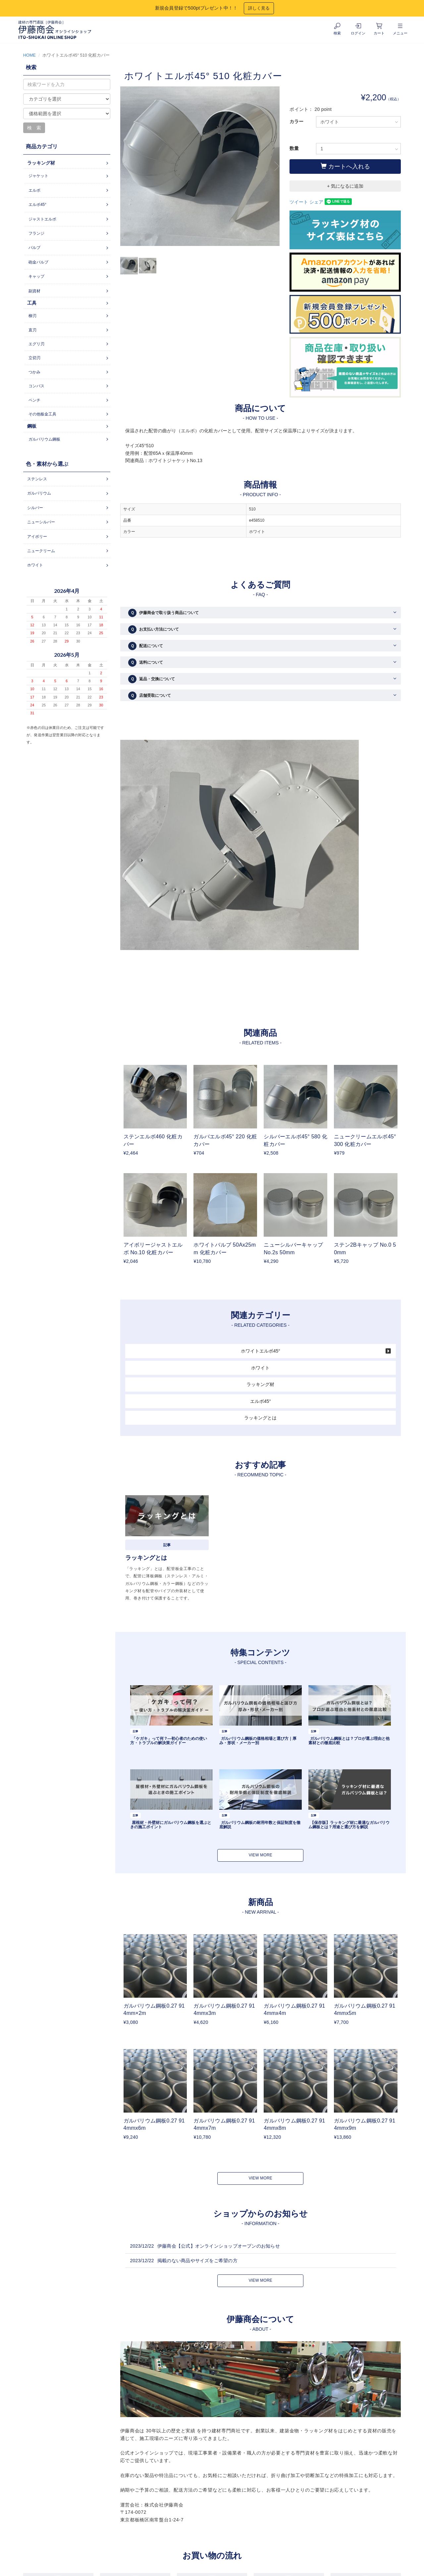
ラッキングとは (260, 1417)
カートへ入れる (345, 166)
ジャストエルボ (42, 219)
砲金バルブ (38, 262)
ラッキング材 (260, 1384)
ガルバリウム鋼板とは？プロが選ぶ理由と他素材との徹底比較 (349, 1740)
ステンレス (37, 479)
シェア (316, 202)
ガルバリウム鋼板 (44, 439)
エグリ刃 (36, 344)
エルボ (34, 190)
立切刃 (34, 358)
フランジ (36, 233)
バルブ (34, 247)
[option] (200, 169)
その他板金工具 (42, 414)
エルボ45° (260, 1401)
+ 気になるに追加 (345, 186)
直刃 (32, 330)
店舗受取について (149, 696)
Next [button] (274, 166)
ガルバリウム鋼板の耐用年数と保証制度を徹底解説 (259, 1824)
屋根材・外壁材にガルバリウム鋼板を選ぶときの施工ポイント (170, 1824)
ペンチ (34, 400)
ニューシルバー (41, 522)
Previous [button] (125, 166)
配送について (145, 646)
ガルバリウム (39, 493)
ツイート (299, 202)
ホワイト (260, 1367)
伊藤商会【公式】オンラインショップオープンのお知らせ (218, 2246)
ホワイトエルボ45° (260, 1351)
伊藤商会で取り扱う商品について (163, 613)
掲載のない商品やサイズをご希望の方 (197, 2260)
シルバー (35, 507)
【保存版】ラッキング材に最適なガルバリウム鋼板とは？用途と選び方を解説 (349, 1824)
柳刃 (32, 315)
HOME (29, 55)
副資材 (34, 291)
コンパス (36, 386)
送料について (145, 662)
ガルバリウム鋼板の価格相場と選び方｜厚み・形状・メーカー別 (257, 1740)
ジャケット (38, 175)
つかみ (34, 372)
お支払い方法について (153, 629)
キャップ (36, 276)
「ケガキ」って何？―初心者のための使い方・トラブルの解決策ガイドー (168, 1740)
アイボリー (37, 536)
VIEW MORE (260, 1855)
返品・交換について (151, 679)
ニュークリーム (41, 551)
